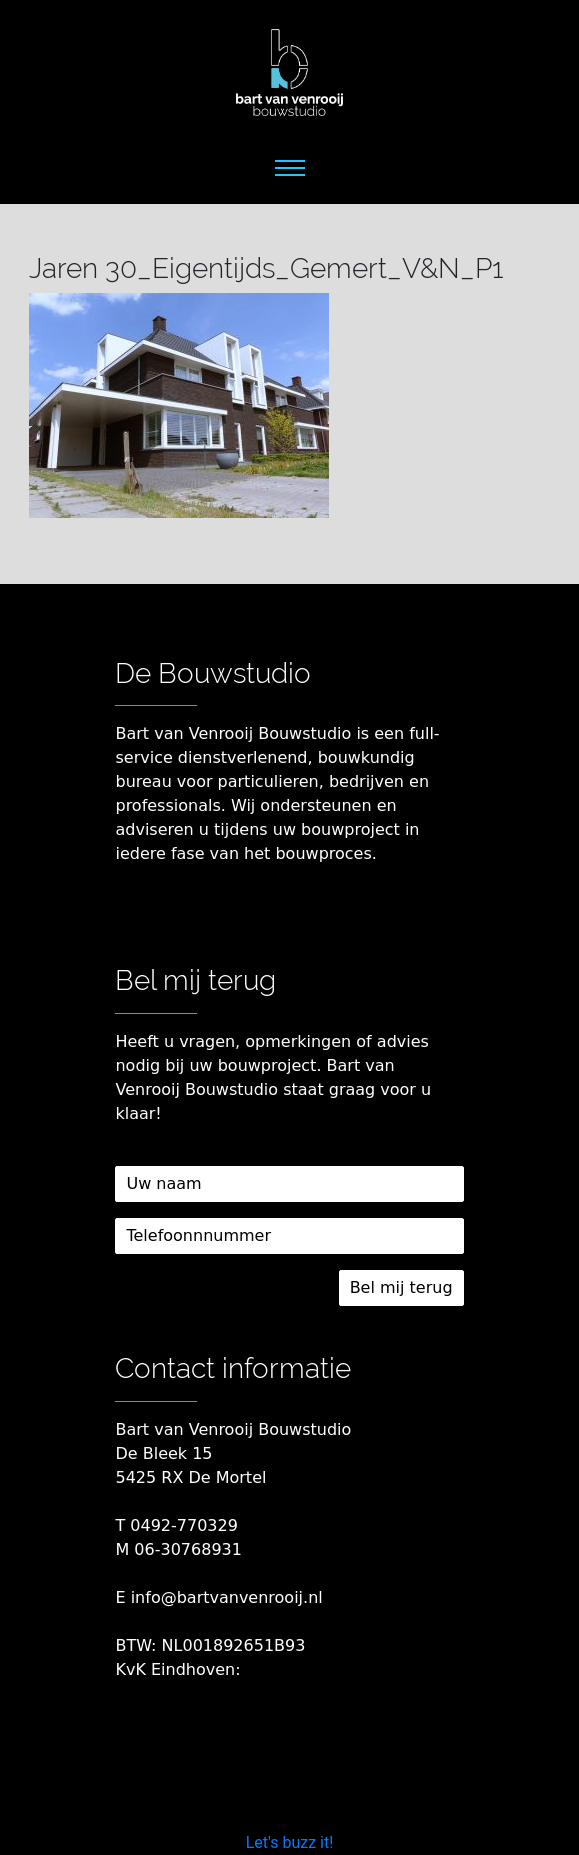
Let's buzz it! (290, 1842)
